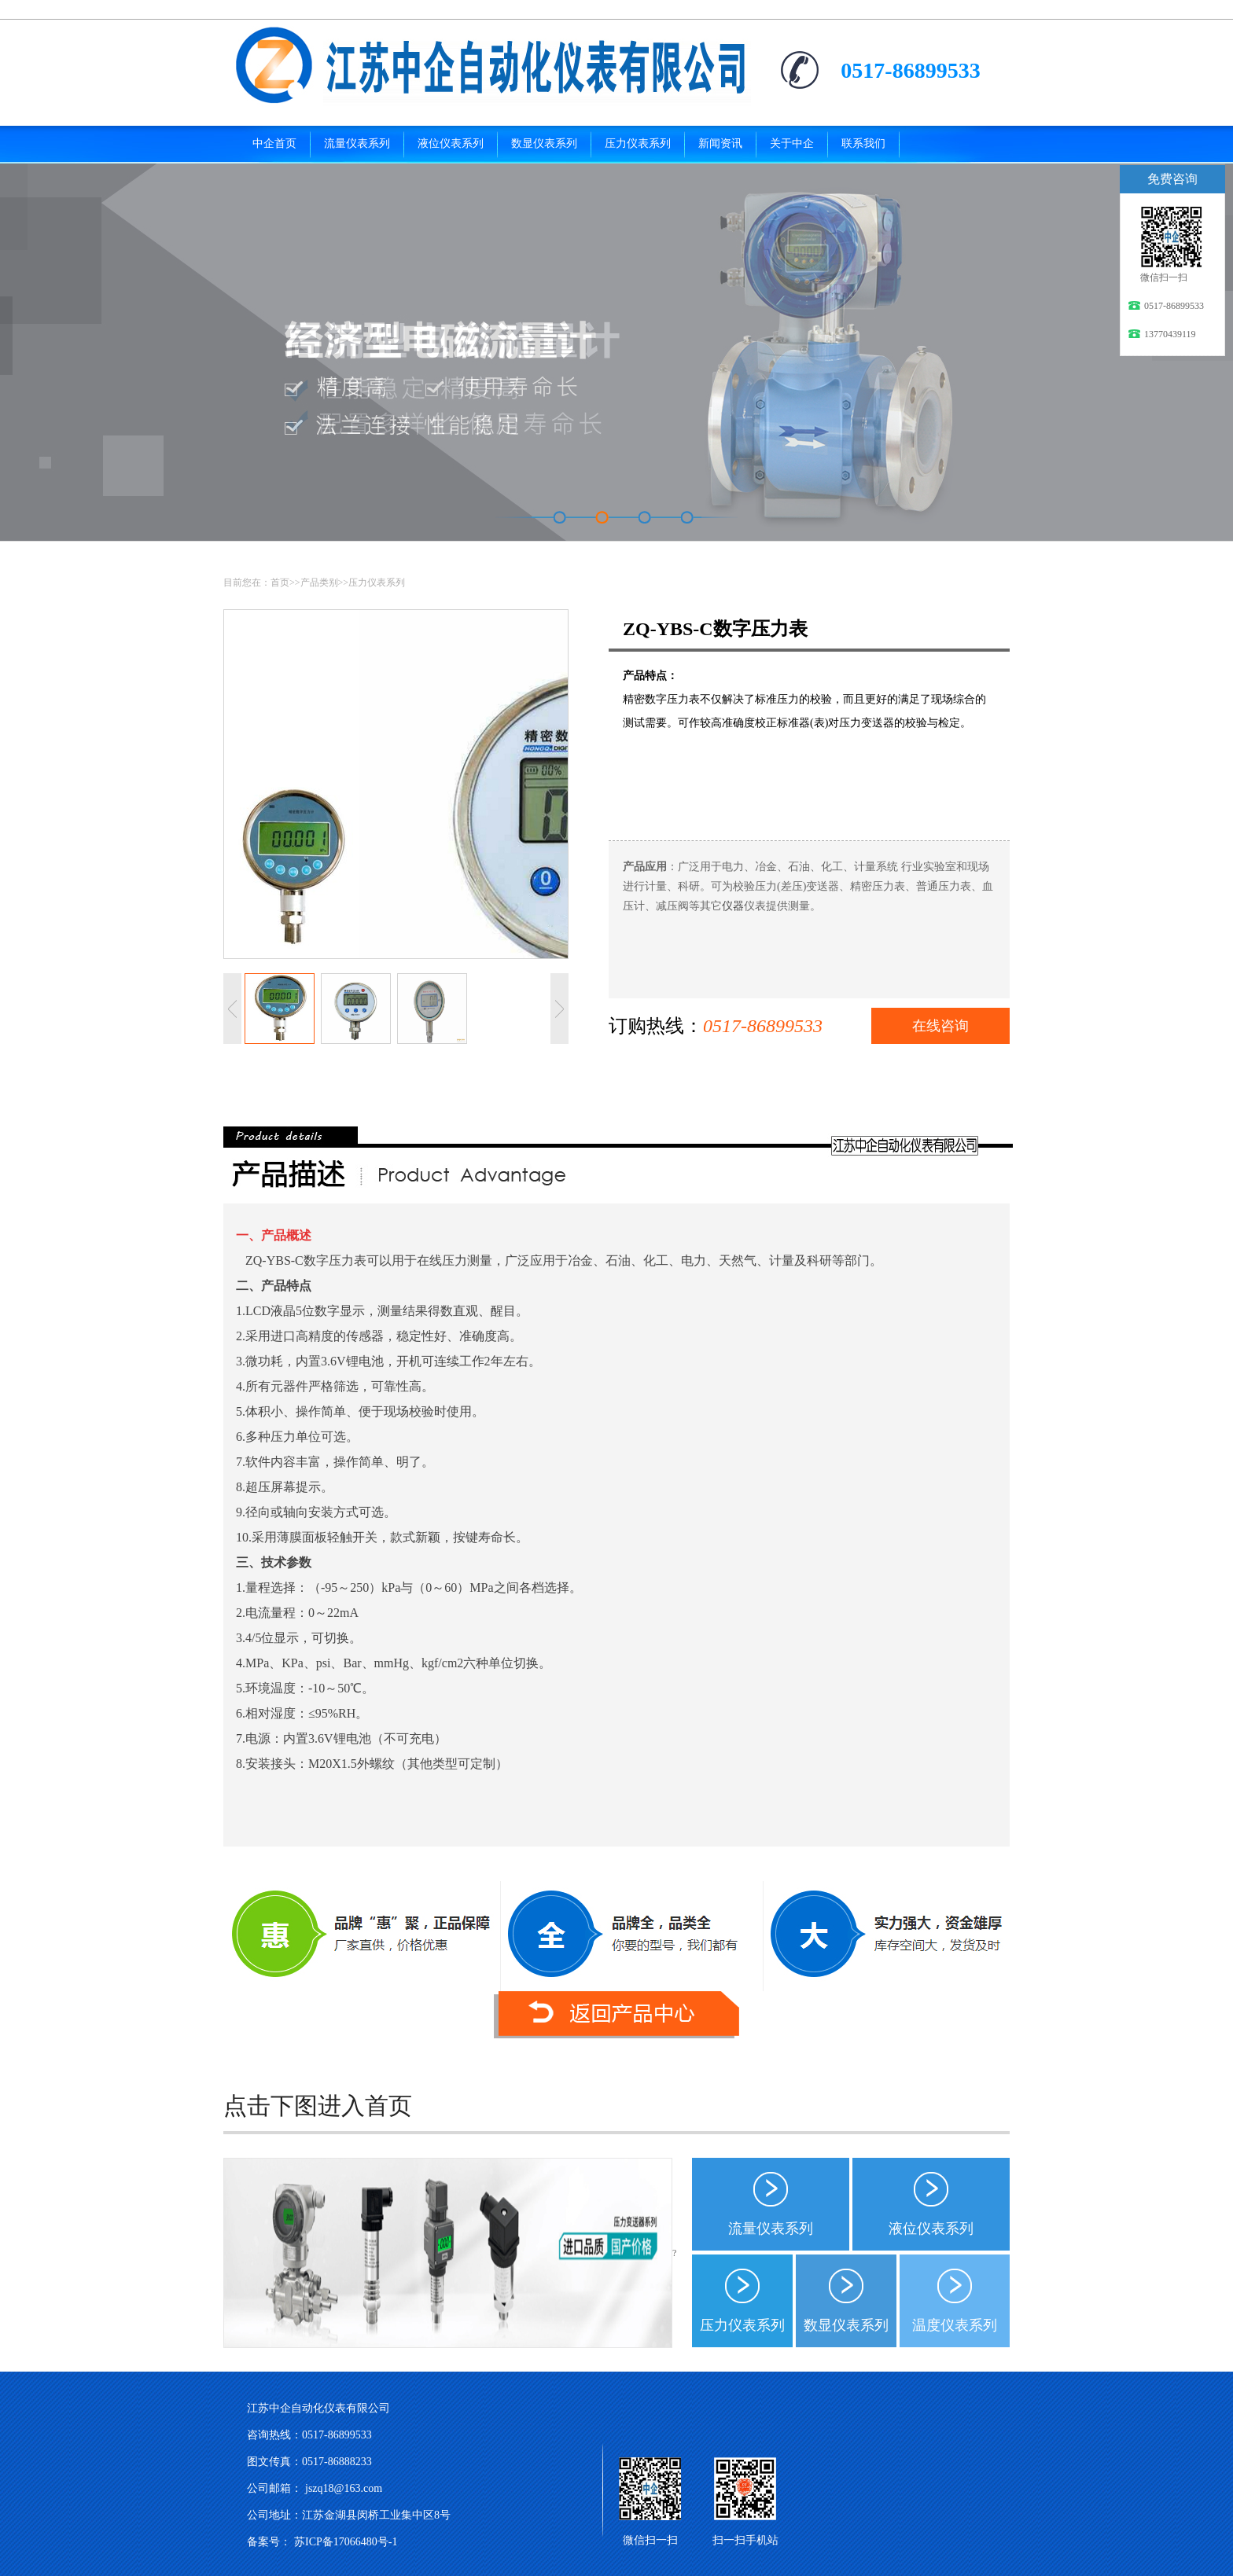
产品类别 (319, 582)
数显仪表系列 (846, 2325)
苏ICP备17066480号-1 (345, 2542)
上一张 (232, 1008)
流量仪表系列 (770, 2228)
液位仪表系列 (931, 2228)
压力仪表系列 (376, 582)
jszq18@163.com (343, 2488)
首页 (280, 582)
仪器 (733, 906)
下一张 (559, 1008)
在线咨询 (940, 1026)
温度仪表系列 (954, 2325)
